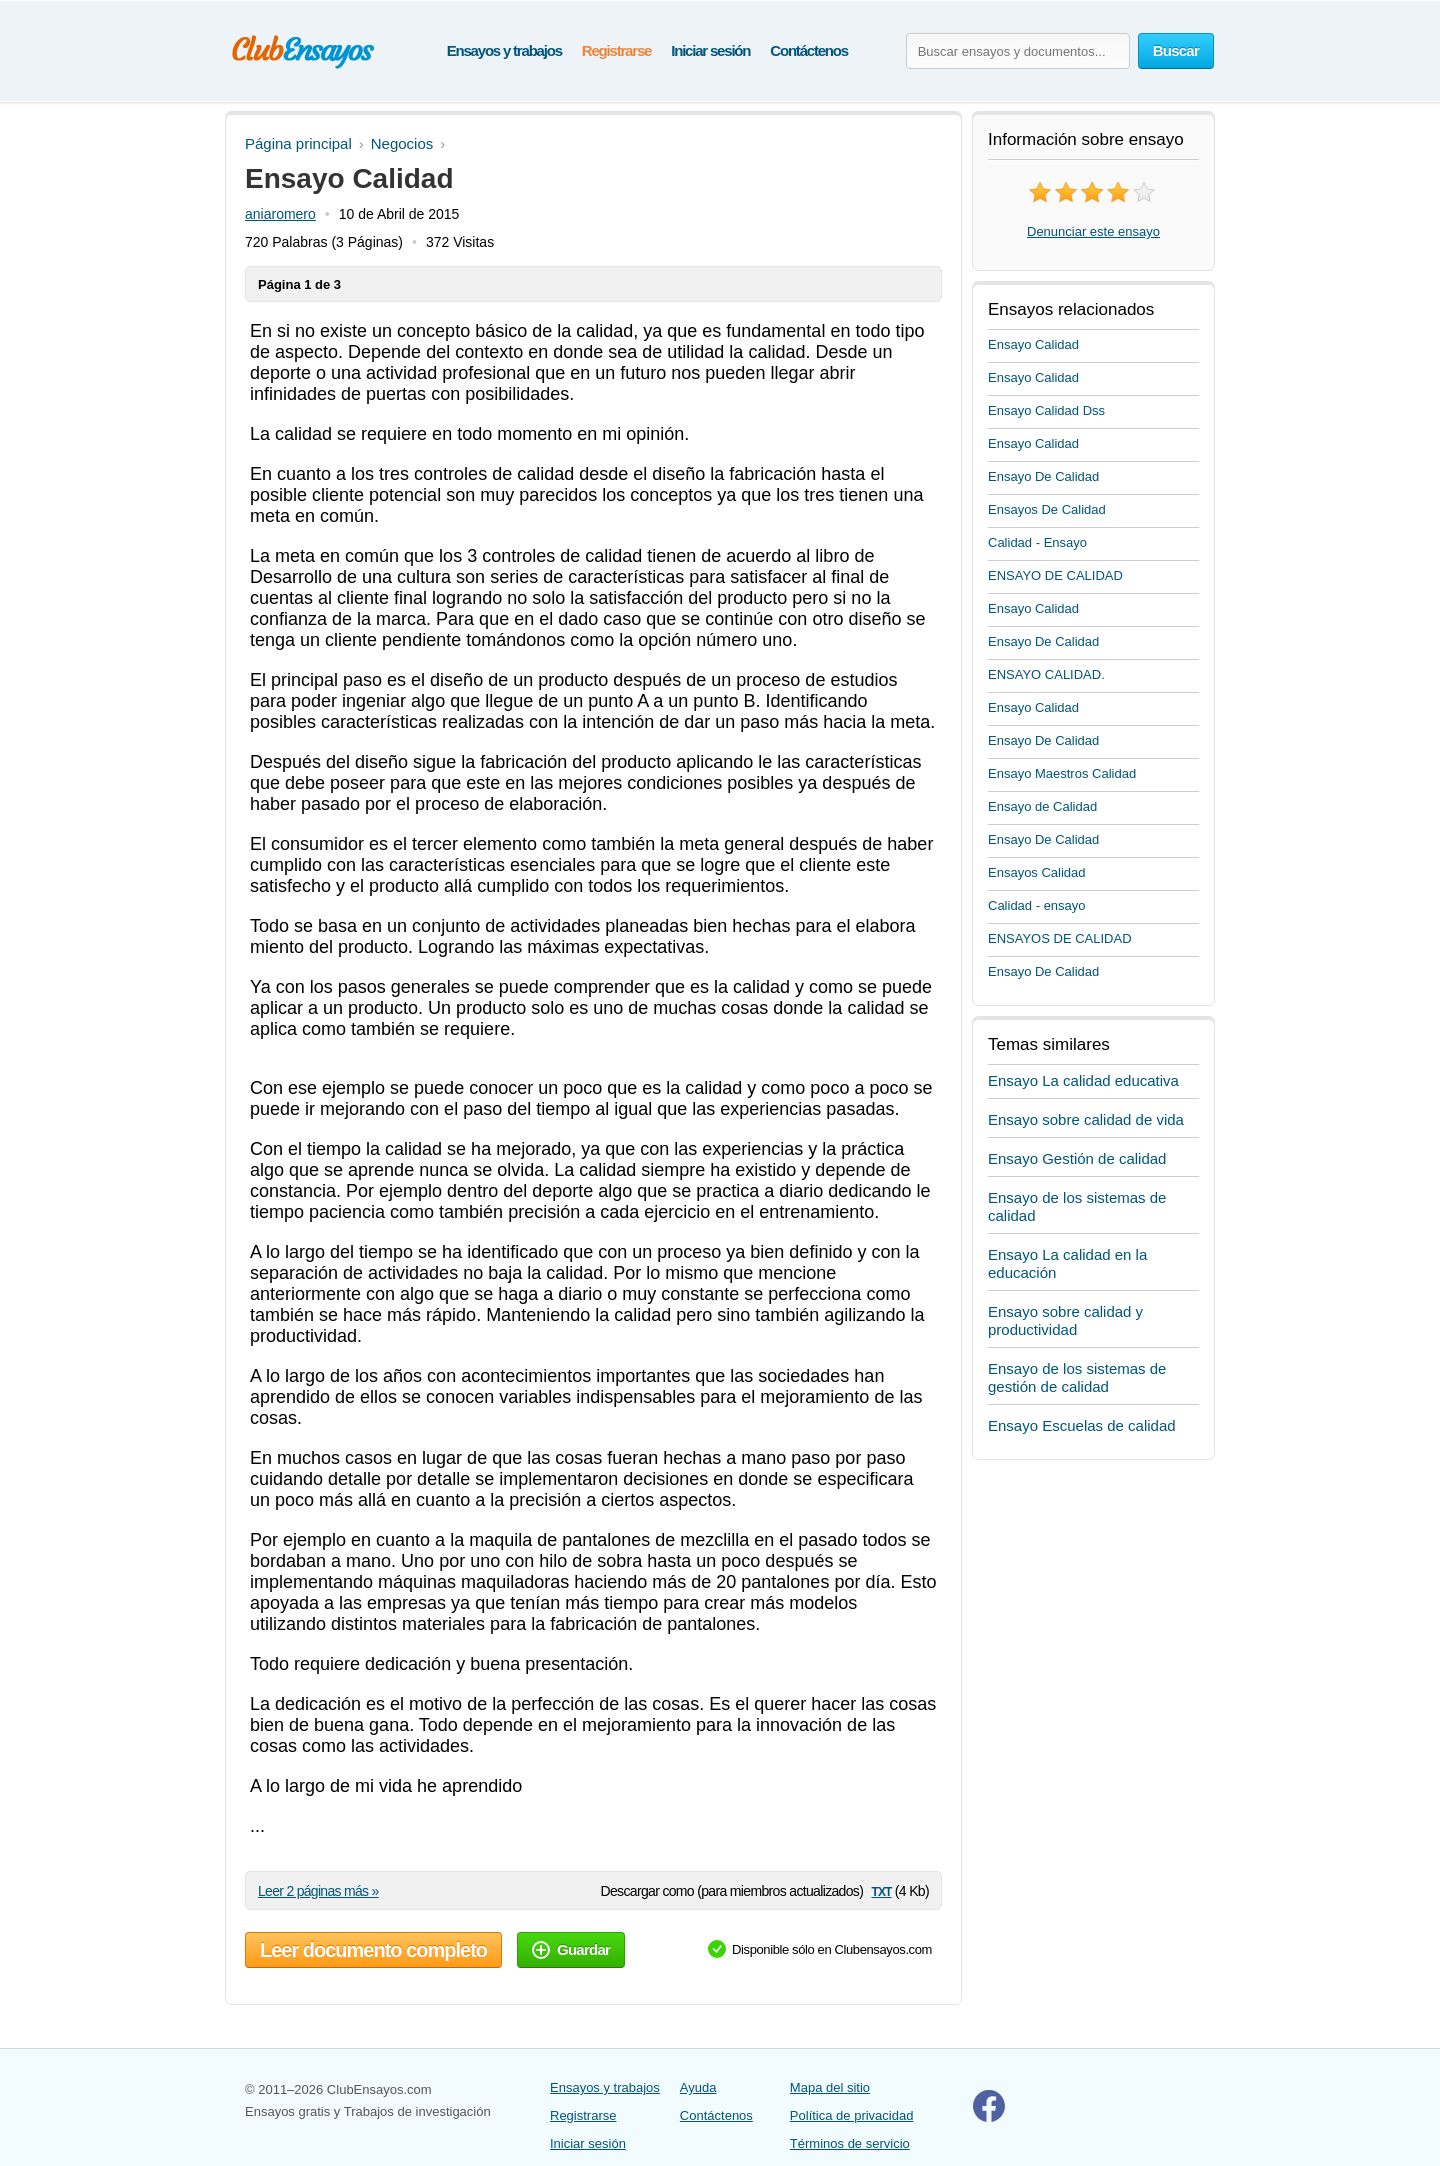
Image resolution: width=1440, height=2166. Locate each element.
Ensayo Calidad (1033, 344)
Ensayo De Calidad (1043, 476)
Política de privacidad (852, 2115)
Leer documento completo (373, 1950)
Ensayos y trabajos (504, 50)
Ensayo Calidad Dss (1046, 410)
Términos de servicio (850, 2143)
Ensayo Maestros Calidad (1062, 773)
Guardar (571, 1949)
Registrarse (616, 50)
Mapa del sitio (830, 2087)
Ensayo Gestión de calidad (1077, 1158)
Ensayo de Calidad (1042, 806)
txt (881, 1890)
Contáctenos (809, 50)
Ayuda (698, 2087)
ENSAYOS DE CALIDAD (1060, 938)
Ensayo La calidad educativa (1083, 1080)
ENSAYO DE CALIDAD (1055, 575)
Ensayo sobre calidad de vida (1086, 1119)
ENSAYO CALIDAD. (1046, 674)
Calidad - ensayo (1037, 905)
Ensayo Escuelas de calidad (1082, 1425)
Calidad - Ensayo (1037, 542)
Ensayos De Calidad (1047, 509)
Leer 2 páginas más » (318, 1891)
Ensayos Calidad (1037, 872)
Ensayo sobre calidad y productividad (1065, 1320)
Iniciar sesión (710, 50)
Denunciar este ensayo (1093, 231)
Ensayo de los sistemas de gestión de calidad (1077, 1377)
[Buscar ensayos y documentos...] (1018, 51)
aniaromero (280, 214)
